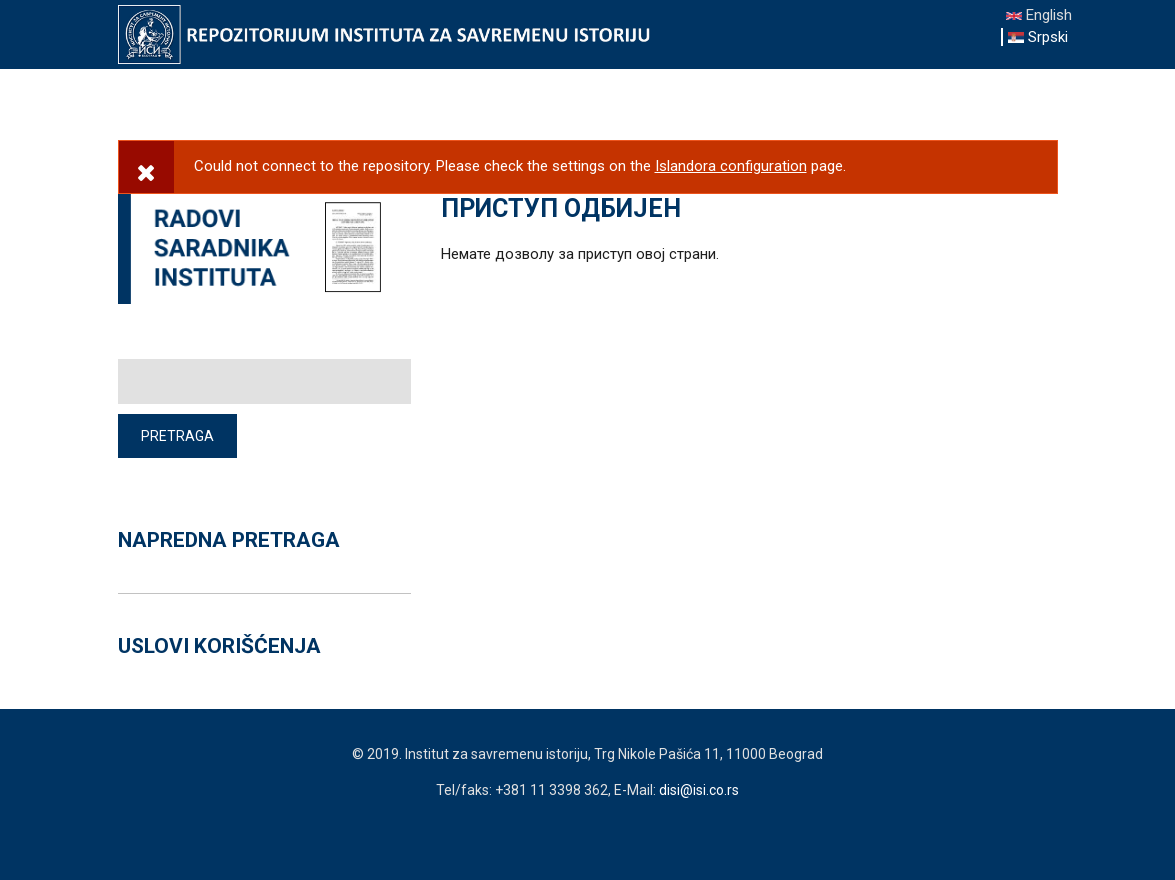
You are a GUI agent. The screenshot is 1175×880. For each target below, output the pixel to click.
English (1039, 15)
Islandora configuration (731, 166)
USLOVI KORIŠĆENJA (219, 646)
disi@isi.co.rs (699, 790)
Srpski (1038, 37)
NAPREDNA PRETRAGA (229, 540)
